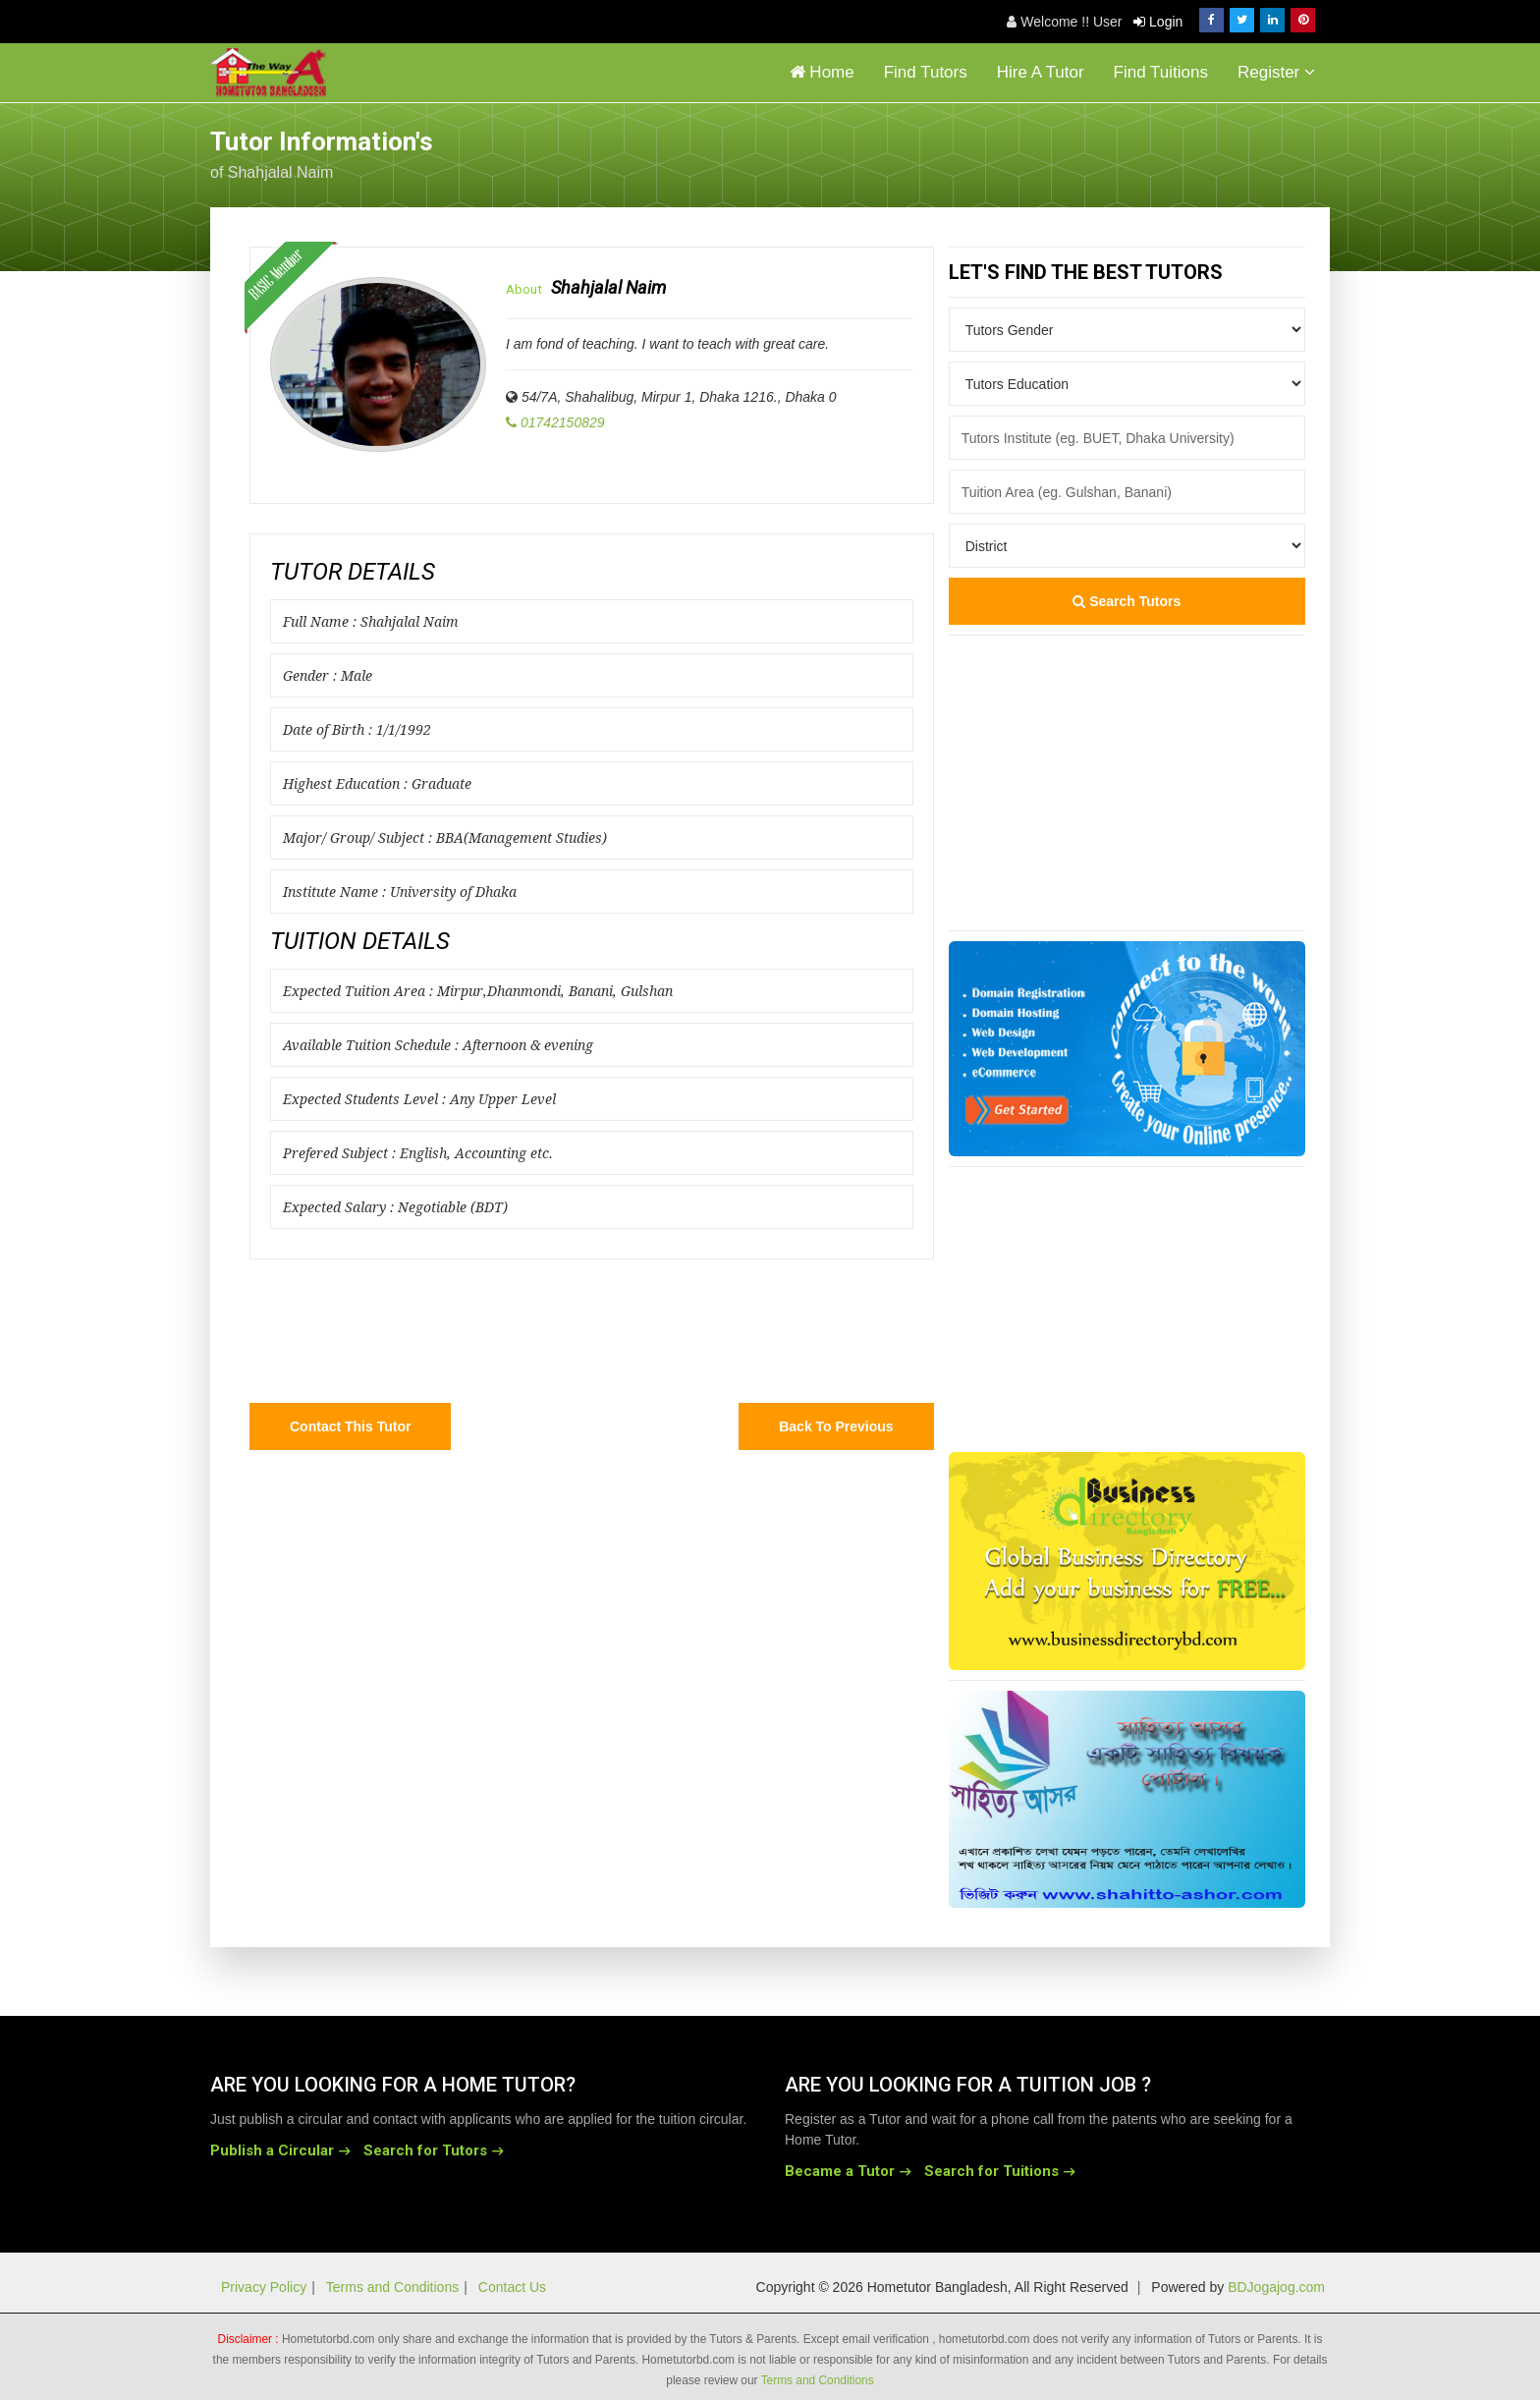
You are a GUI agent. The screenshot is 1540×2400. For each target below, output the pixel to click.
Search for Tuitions (991, 2171)
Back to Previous (836, 1426)
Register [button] (1276, 72)
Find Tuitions (1161, 72)
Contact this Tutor (350, 1426)
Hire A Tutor (1040, 72)
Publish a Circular (272, 2150)
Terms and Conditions (392, 2287)
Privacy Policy (263, 2287)
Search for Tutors (425, 2150)
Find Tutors (925, 72)
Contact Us (512, 2287)
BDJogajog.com (1276, 2287)
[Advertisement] (1173, 152)
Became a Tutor (840, 2171)
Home (822, 72)
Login (1157, 21)
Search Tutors (1126, 601)
